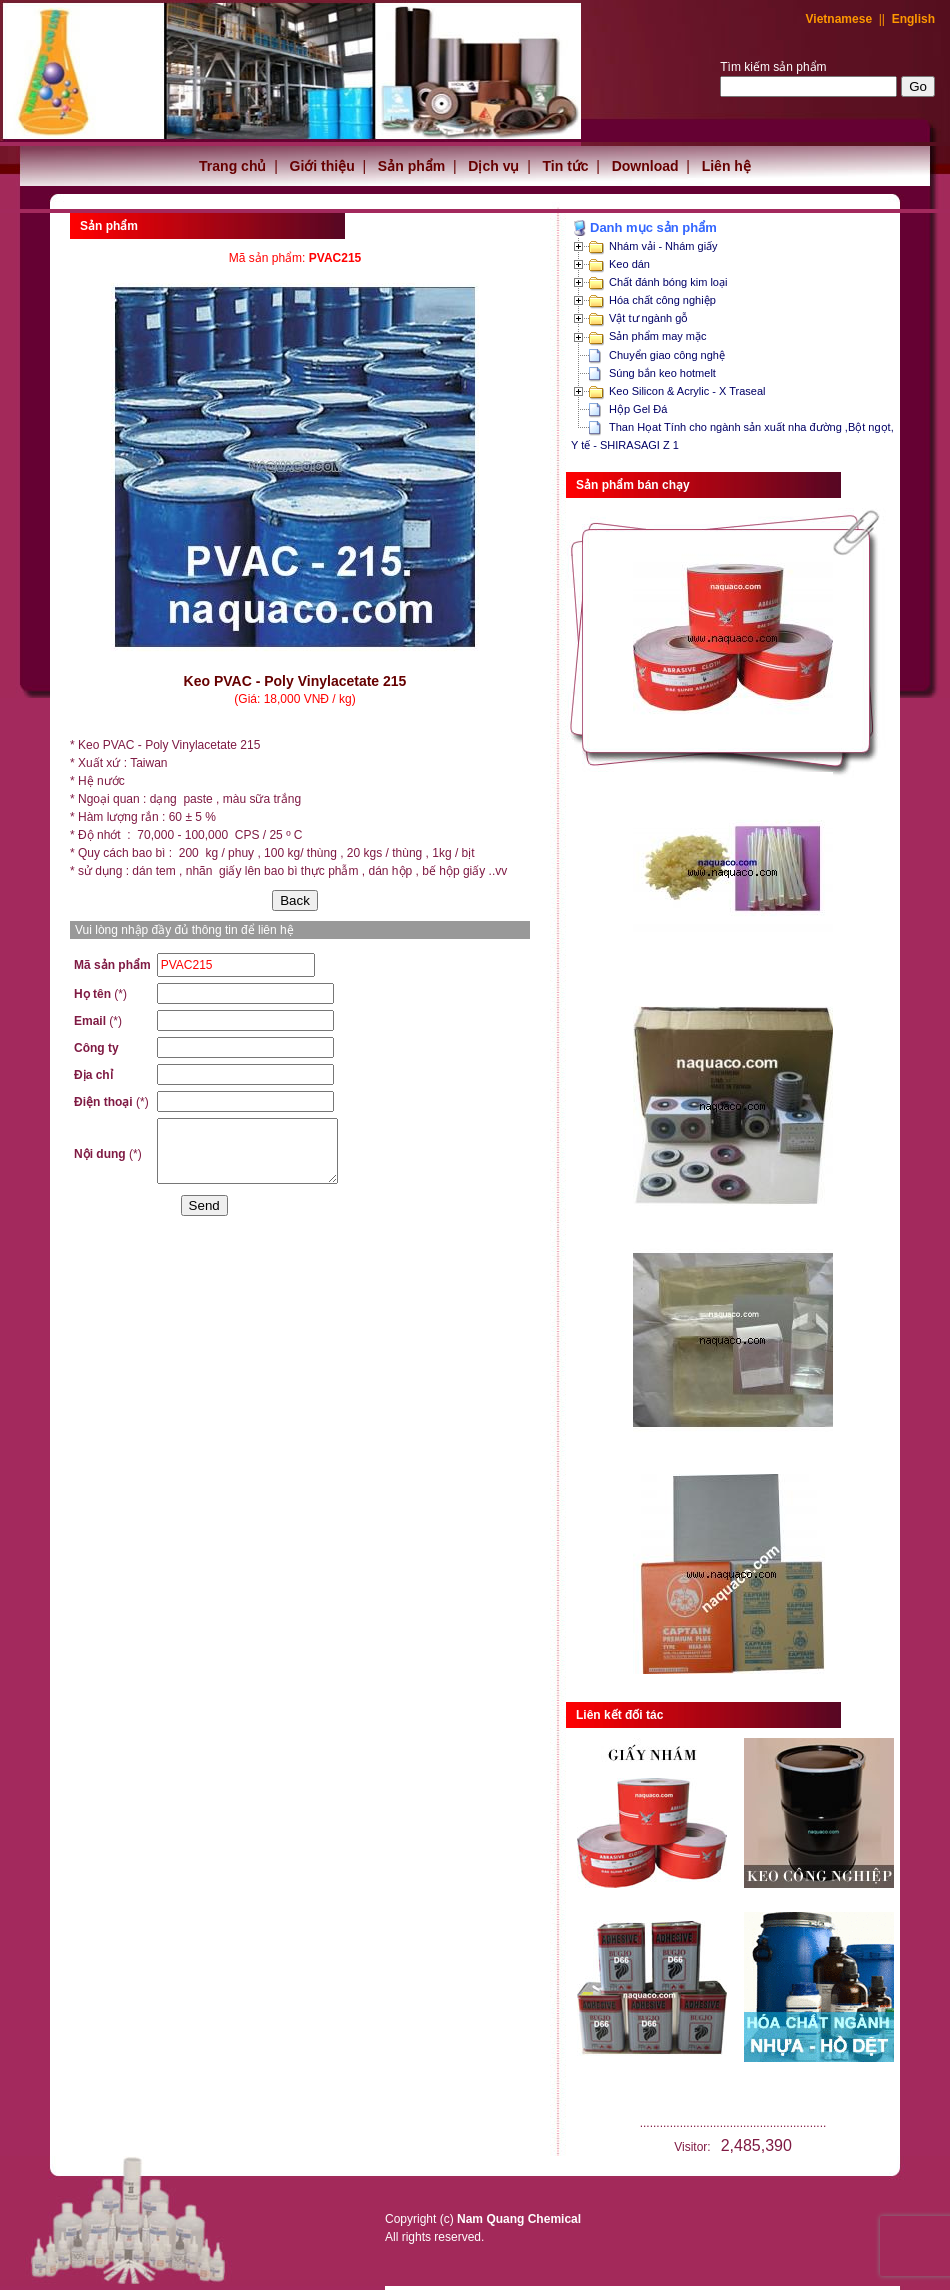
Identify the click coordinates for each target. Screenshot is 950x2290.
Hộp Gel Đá (638, 409)
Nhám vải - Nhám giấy (663, 246)
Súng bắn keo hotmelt (662, 373)
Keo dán (629, 264)
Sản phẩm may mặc (657, 336)
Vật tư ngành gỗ (648, 318)
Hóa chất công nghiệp (662, 300)
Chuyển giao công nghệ (667, 355)
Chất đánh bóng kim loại (668, 282)
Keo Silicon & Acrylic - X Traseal (687, 391)
